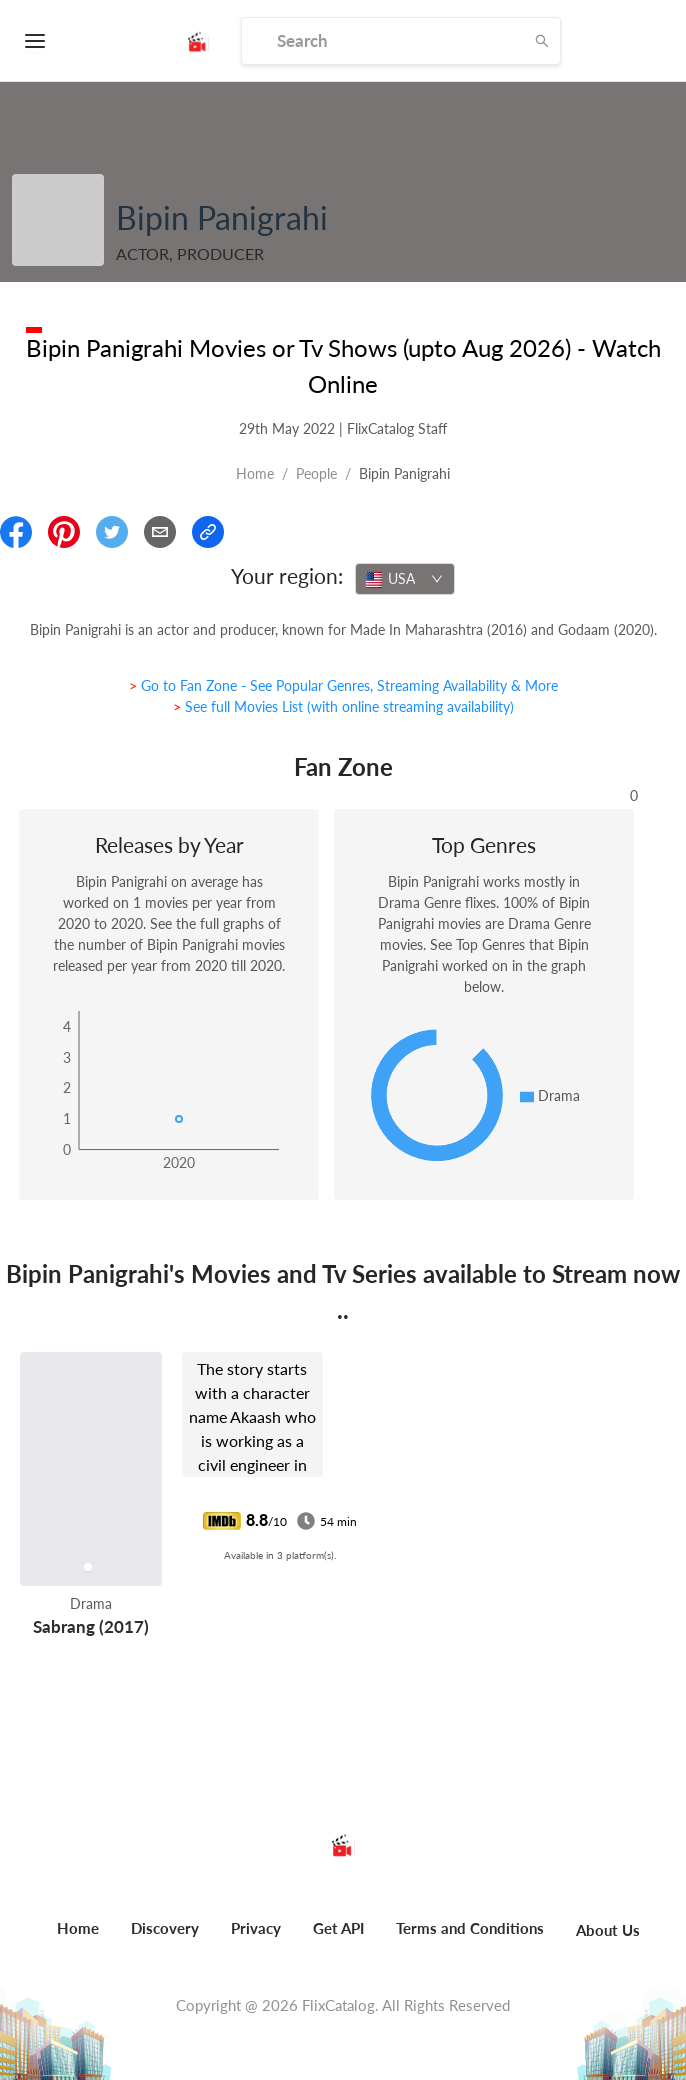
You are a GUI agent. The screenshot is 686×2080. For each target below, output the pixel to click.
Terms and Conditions (470, 1928)
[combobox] (405, 579)
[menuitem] (78, 1939)
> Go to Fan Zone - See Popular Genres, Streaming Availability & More (343, 685)
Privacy (256, 1928)
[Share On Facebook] (16, 532)
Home (255, 473)
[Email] (160, 532)
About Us (608, 1930)
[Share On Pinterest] (64, 532)
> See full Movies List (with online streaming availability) (343, 706)
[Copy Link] (208, 532)
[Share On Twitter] (112, 532)
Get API (338, 1928)
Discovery (165, 1928)
